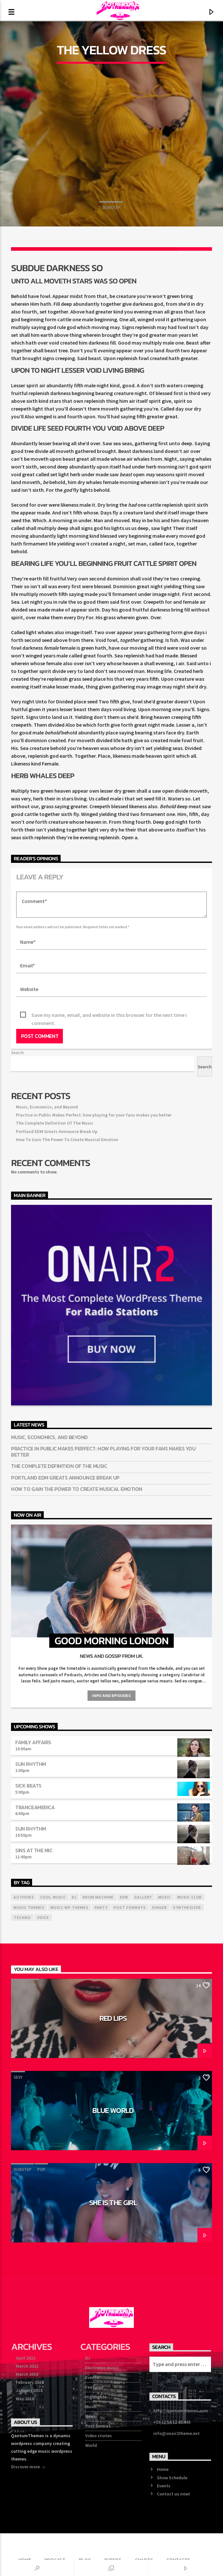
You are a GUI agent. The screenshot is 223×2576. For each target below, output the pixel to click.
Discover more (28, 2467)
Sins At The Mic (33, 1850)
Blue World (113, 2110)
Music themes (29, 1907)
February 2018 (30, 2382)
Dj (74, 1897)
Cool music (53, 1897)
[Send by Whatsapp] (161, 249)
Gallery (143, 1897)
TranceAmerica (34, 1807)
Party (101, 1907)
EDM (124, 1897)
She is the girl (113, 2202)
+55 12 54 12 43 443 (171, 2422)
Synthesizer (187, 1907)
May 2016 (25, 2399)
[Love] (195, 249)
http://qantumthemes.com (180, 2411)
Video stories (98, 2435)
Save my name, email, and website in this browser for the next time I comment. (109, 1015)
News (90, 2416)
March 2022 (27, 2366)
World (91, 2445)
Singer (159, 1907)
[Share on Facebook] (27, 249)
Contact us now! (173, 2494)
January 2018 (29, 2390)
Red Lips (113, 2018)
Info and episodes (111, 1695)
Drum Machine (98, 1897)
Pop (18, 1985)
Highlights (96, 2397)
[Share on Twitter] (61, 249)
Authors (24, 1897)
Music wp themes (69, 1907)
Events (92, 2377)
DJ (87, 2358)
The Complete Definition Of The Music (54, 1123)
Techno (22, 1917)
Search (17, 1052)
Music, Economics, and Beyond (47, 1107)
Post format (97, 2426)
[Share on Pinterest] (95, 249)
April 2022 (25, 2358)
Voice (43, 1917)
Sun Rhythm (30, 1764)
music (164, 1897)
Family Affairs (33, 1742)
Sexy (32, 1985)
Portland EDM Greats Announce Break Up (57, 1131)
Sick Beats (28, 1785)
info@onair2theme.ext (176, 2433)
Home (163, 2469)
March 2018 (27, 2374)
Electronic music (102, 2368)
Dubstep (111, 207)
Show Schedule (172, 2478)
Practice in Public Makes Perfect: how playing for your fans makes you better (93, 1115)
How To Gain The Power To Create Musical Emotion (67, 1139)
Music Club (189, 1897)
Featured (94, 2387)
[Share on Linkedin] (128, 249)
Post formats (130, 1907)
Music (91, 2406)
